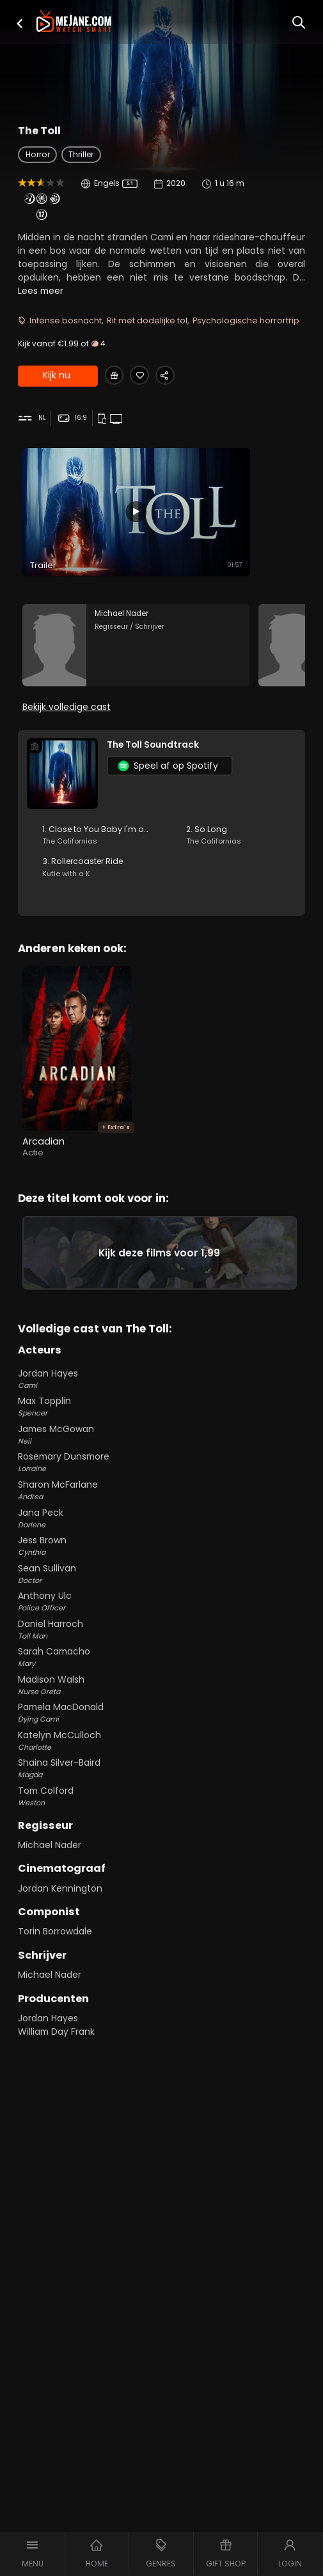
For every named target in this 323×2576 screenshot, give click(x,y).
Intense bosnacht (65, 320)
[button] (20, 23)
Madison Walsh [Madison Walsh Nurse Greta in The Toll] (162, 1698)
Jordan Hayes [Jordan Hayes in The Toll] (48, 2031)
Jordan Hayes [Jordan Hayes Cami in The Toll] (162, 1392)
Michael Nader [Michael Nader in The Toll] (49, 1858)
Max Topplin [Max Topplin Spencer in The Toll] (162, 1420)
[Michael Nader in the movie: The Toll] (136, 650)
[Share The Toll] (174, 377)
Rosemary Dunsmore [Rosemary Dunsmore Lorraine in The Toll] (162, 1475)
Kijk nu (56, 377)
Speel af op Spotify (168, 773)
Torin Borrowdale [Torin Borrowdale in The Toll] (55, 1944)
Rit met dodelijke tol (147, 320)
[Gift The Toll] (116, 377)
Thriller (80, 154)
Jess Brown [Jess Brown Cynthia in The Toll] (162, 1559)
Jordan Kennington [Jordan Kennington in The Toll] (60, 1901)
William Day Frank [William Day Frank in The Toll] (56, 2045)
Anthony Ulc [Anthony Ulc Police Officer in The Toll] (162, 1615)
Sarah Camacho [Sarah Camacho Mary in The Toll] (162, 1670)
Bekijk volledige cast (66, 714)
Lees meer (40, 290)
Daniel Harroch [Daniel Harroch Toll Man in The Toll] (162, 1643)
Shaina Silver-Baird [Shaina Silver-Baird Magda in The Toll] (162, 1782)
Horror (38, 154)
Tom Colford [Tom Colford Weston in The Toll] (162, 1810)
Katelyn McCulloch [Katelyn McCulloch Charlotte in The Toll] (162, 1754)
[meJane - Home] (74, 22)
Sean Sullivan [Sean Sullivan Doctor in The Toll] (162, 1587)
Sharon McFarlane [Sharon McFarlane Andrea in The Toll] (162, 1504)
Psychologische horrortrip (246, 320)
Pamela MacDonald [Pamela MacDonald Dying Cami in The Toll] (162, 1726)
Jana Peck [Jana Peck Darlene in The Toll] (162, 1532)
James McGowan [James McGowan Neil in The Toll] (162, 1448)
